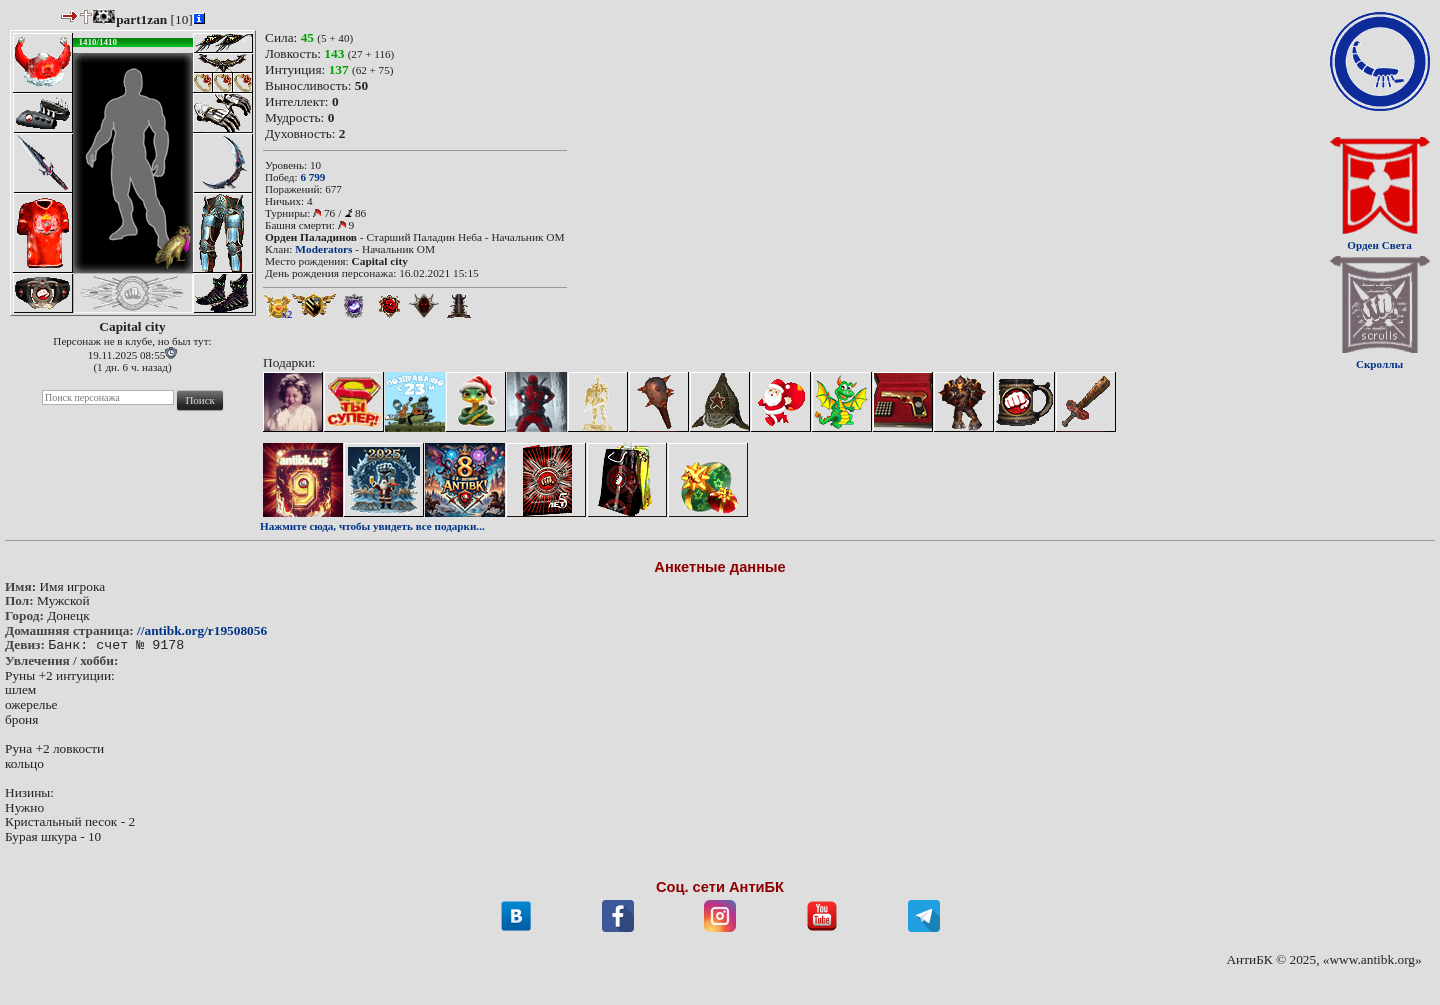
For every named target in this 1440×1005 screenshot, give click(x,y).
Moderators (323, 249)
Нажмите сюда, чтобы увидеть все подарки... (372, 526)
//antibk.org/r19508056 (202, 630)
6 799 (312, 177)
